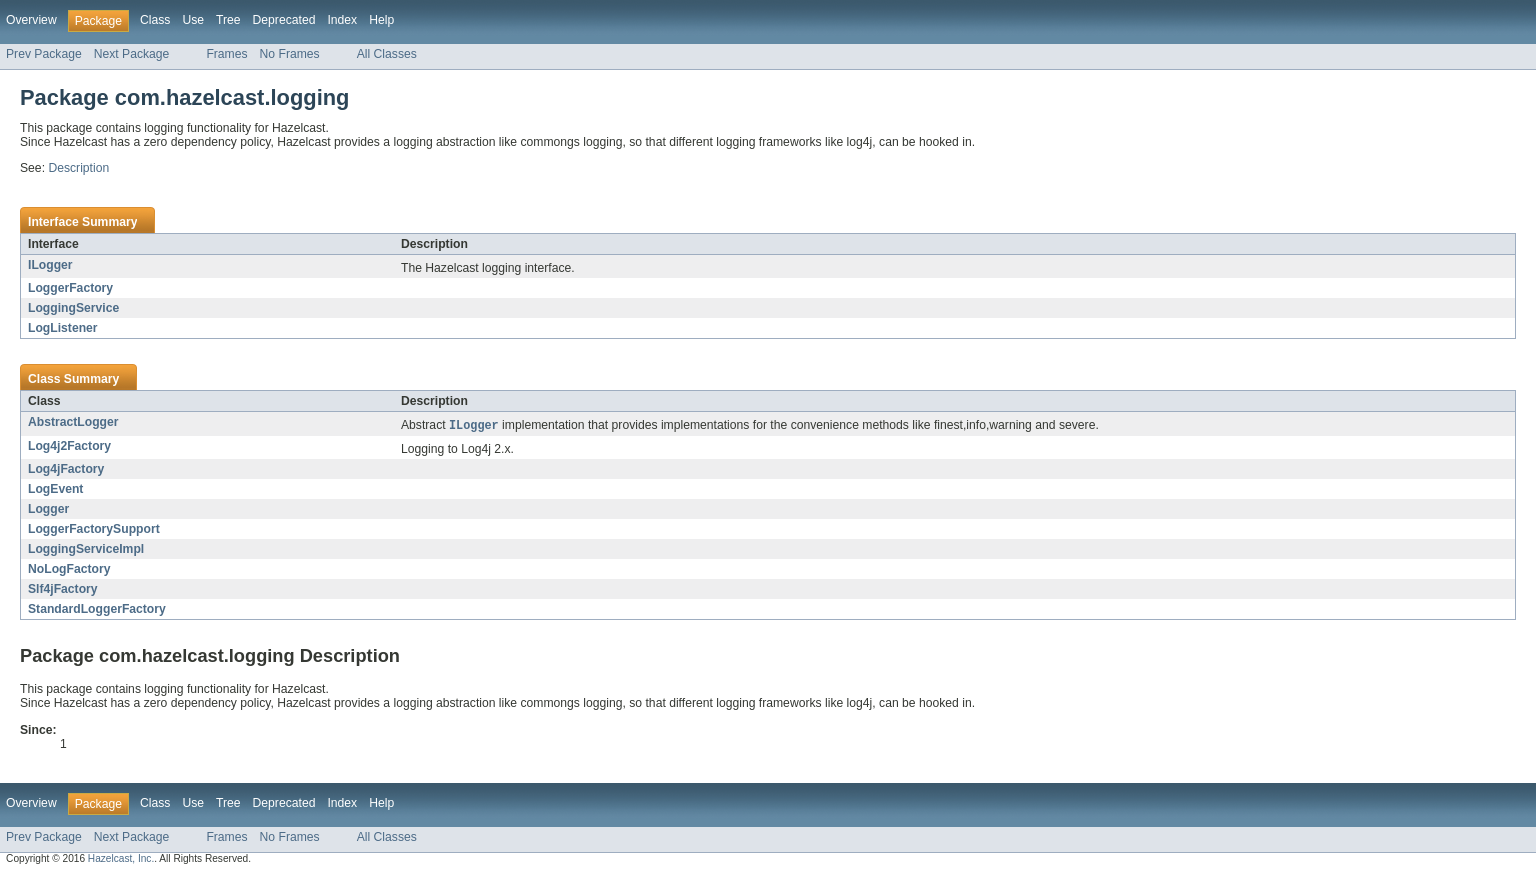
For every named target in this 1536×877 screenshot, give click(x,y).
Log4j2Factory (69, 447)
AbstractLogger (73, 422)
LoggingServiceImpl (86, 550)
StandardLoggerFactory (97, 610)
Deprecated (284, 20)
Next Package (132, 54)
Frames (226, 54)
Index (342, 20)
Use (193, 20)
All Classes (387, 54)
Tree (228, 20)
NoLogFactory (69, 570)
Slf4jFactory (63, 590)
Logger (48, 510)
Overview (31, 20)
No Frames (290, 54)
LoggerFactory (70, 288)
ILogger (50, 265)
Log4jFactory (66, 470)
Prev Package (44, 54)
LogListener (63, 328)
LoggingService (73, 308)
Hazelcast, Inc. (121, 859)
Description (78, 168)
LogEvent (55, 490)
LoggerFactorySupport (94, 530)
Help (381, 20)
